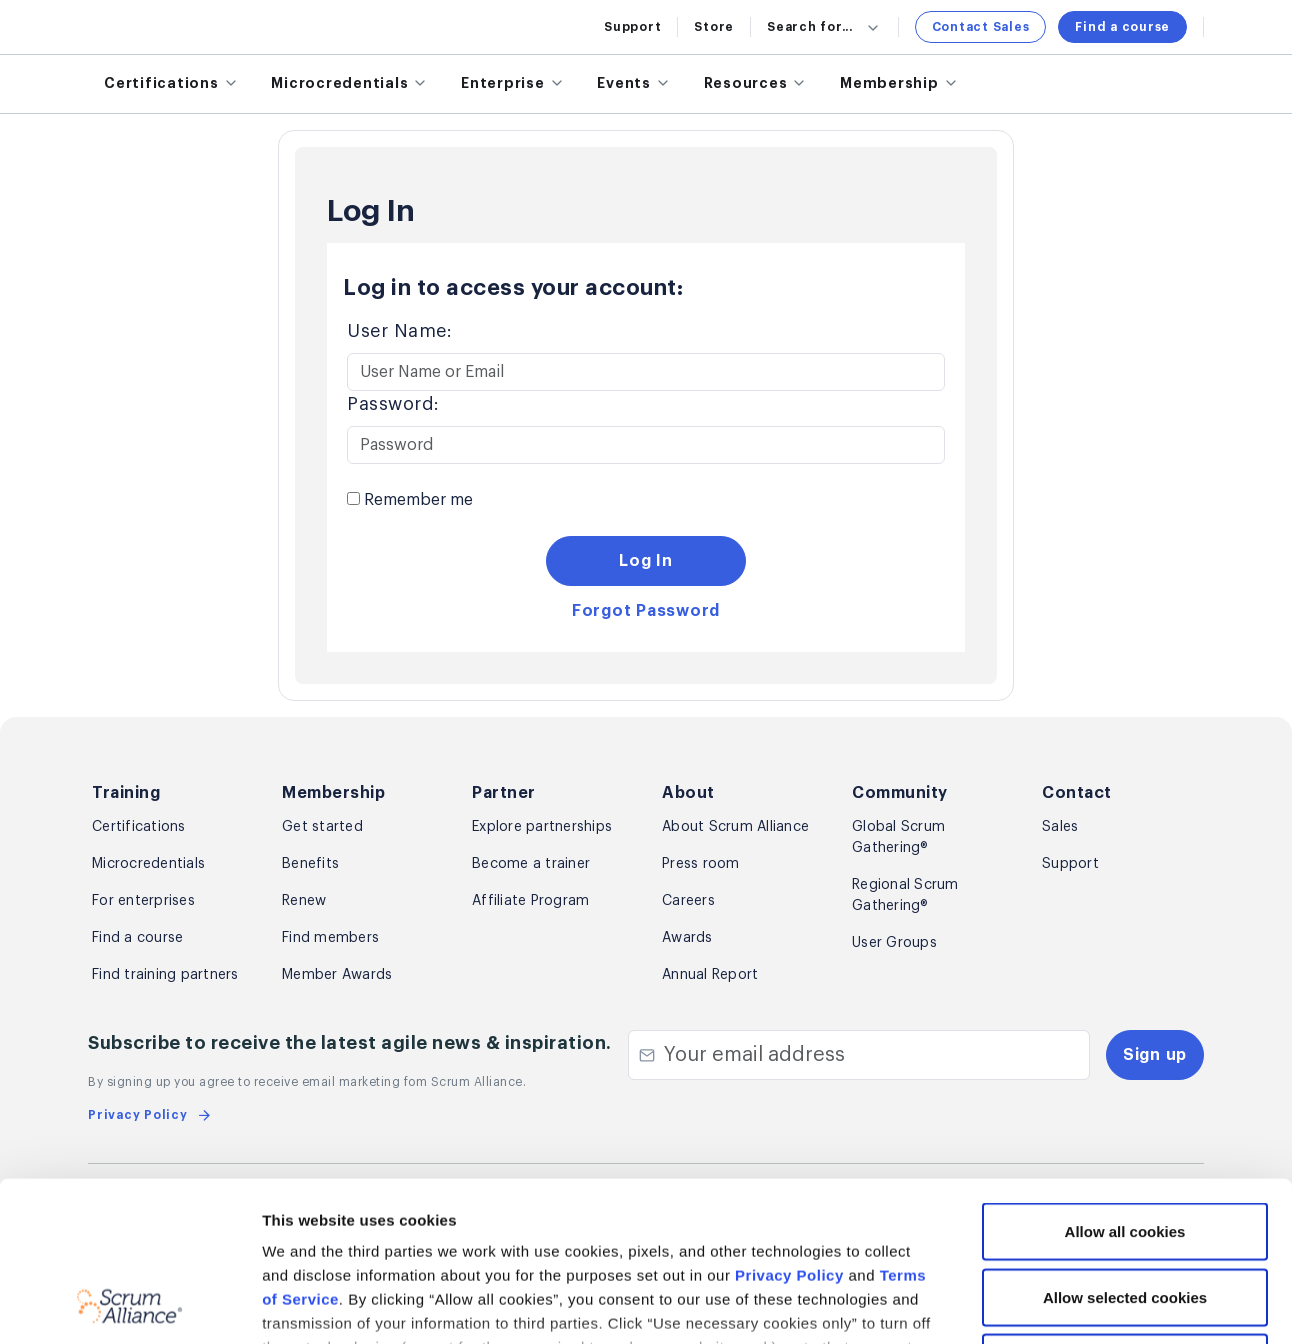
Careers (688, 901)
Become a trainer (531, 864)
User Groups (894, 943)
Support (632, 27)
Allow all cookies (1125, 1081)
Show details (1060, 1304)
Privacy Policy (789, 1125)
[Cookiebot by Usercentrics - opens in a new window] (129, 1305)
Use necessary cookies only (1125, 1212)
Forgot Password (646, 611)
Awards (687, 938)
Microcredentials (148, 864)
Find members (330, 938)
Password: (393, 404)
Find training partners (165, 975)
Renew (304, 901)
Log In (646, 561)
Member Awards (337, 975)
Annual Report (710, 975)
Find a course (1122, 27)
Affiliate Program (530, 901)
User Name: (399, 331)
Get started (322, 827)
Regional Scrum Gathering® (905, 895)
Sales (1060, 827)
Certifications (139, 827)
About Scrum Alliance (735, 827)
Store (714, 27)
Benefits (310, 864)
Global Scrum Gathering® (898, 837)
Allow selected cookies (1125, 1147)
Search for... (824, 27)
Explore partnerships (542, 827)
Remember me (410, 500)
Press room (701, 864)
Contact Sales (981, 27)
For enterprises (143, 901)
